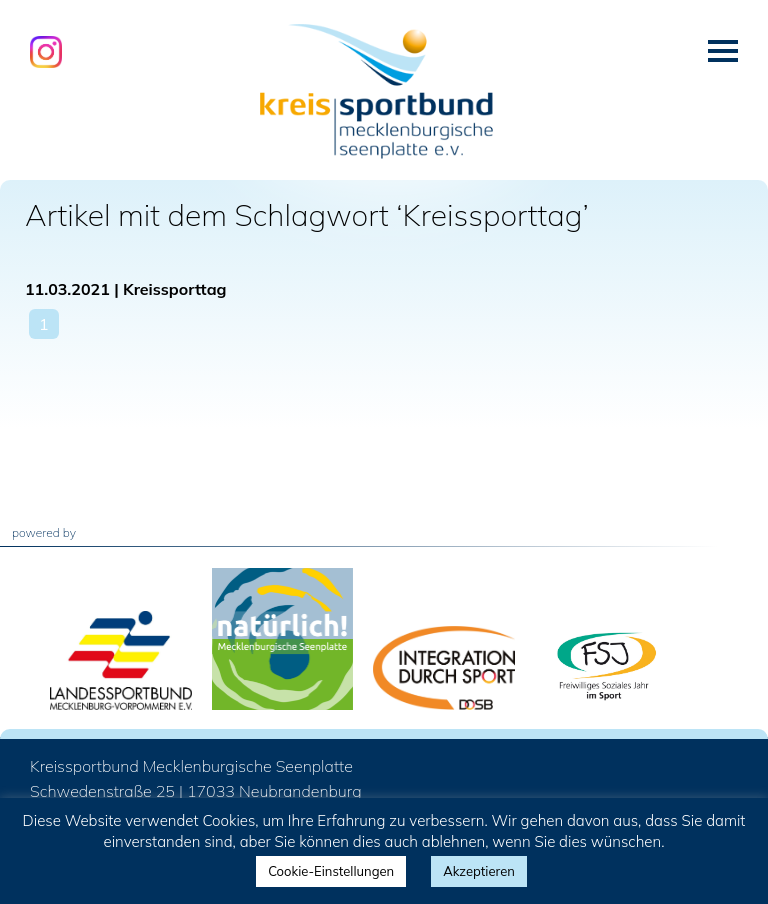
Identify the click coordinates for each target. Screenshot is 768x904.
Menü (723, 51)
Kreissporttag (174, 289)
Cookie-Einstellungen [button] (331, 871)
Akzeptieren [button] (479, 871)
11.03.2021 (67, 289)
